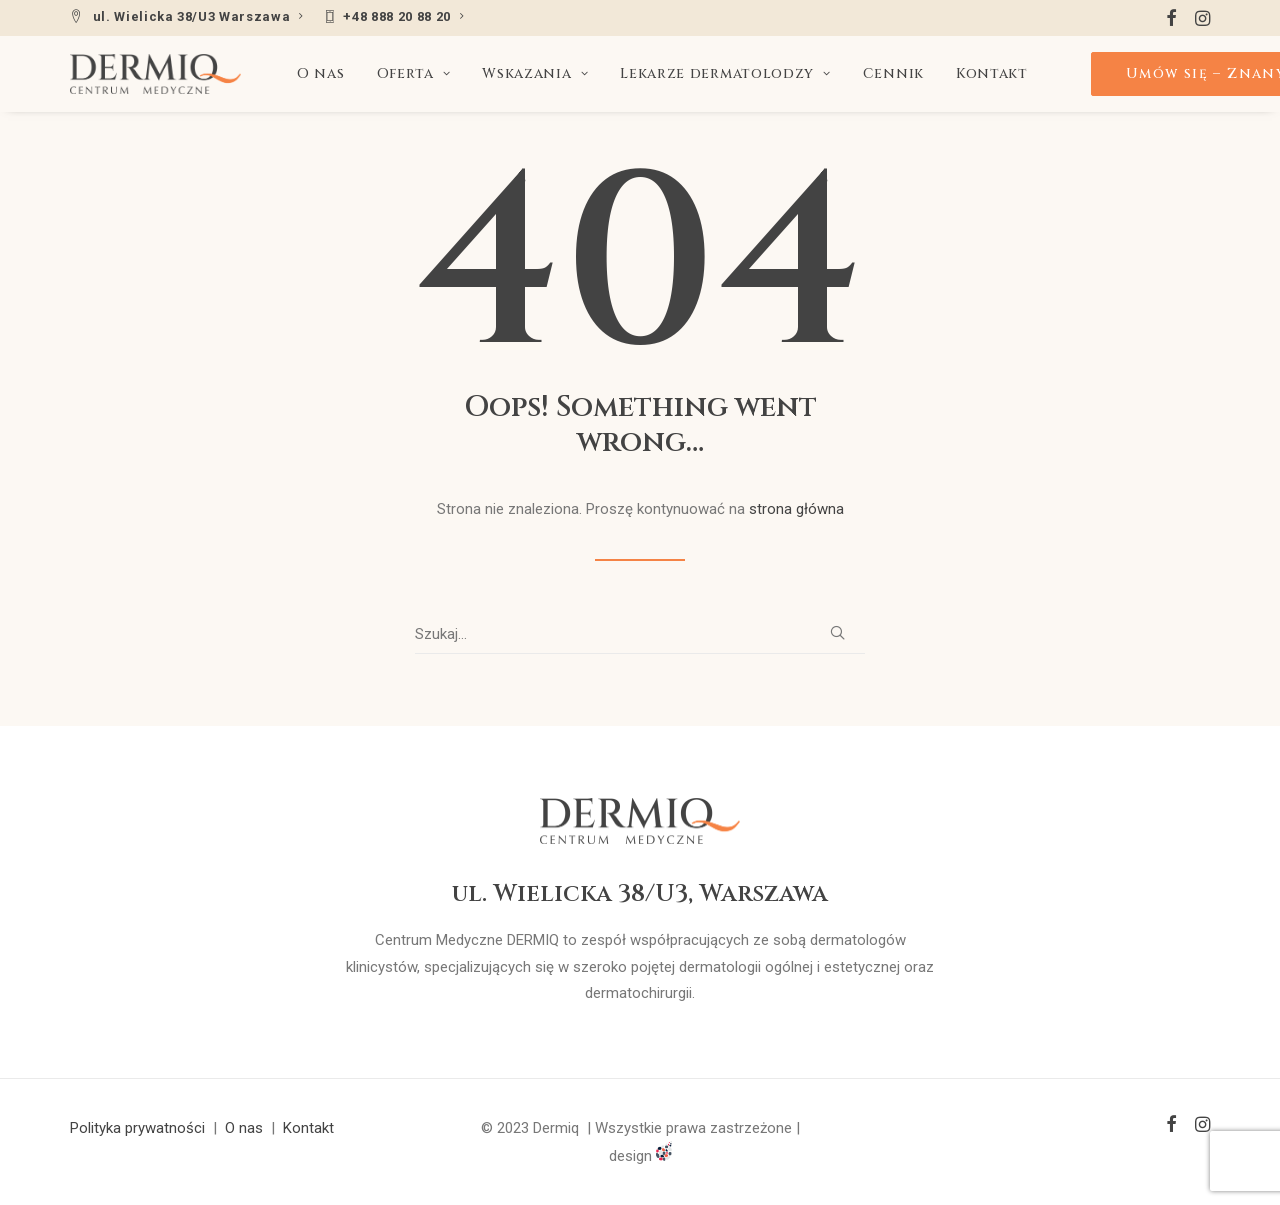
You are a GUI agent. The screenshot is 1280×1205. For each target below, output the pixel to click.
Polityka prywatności (137, 1128)
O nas (321, 73)
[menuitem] (187, 16)
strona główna (796, 509)
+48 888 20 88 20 (403, 16)
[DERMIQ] (155, 74)
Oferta (414, 73)
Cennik (893, 73)
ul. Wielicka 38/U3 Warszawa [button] (198, 16)
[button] (1171, 18)
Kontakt (992, 73)
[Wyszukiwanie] (640, 634)
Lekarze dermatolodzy (725, 73)
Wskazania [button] (535, 73)
